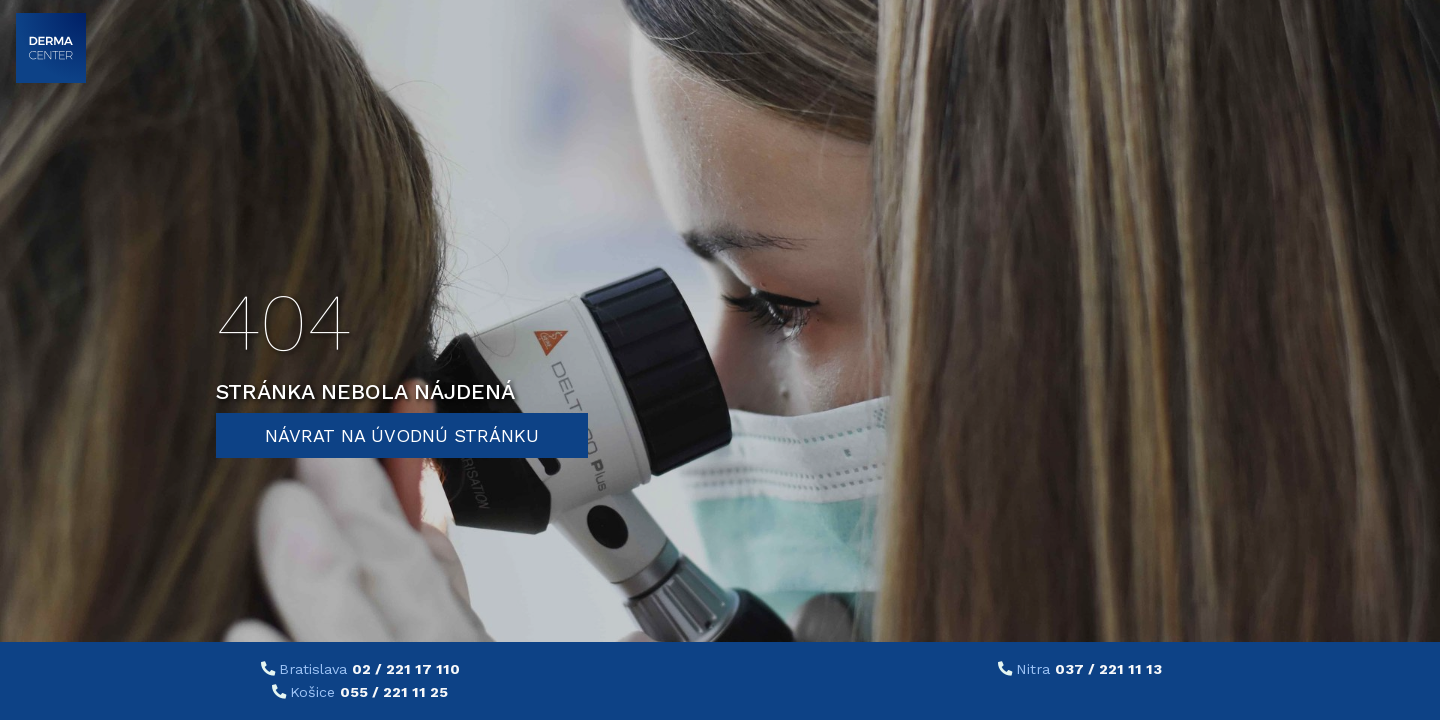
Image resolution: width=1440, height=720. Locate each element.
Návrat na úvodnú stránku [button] (402, 435)
